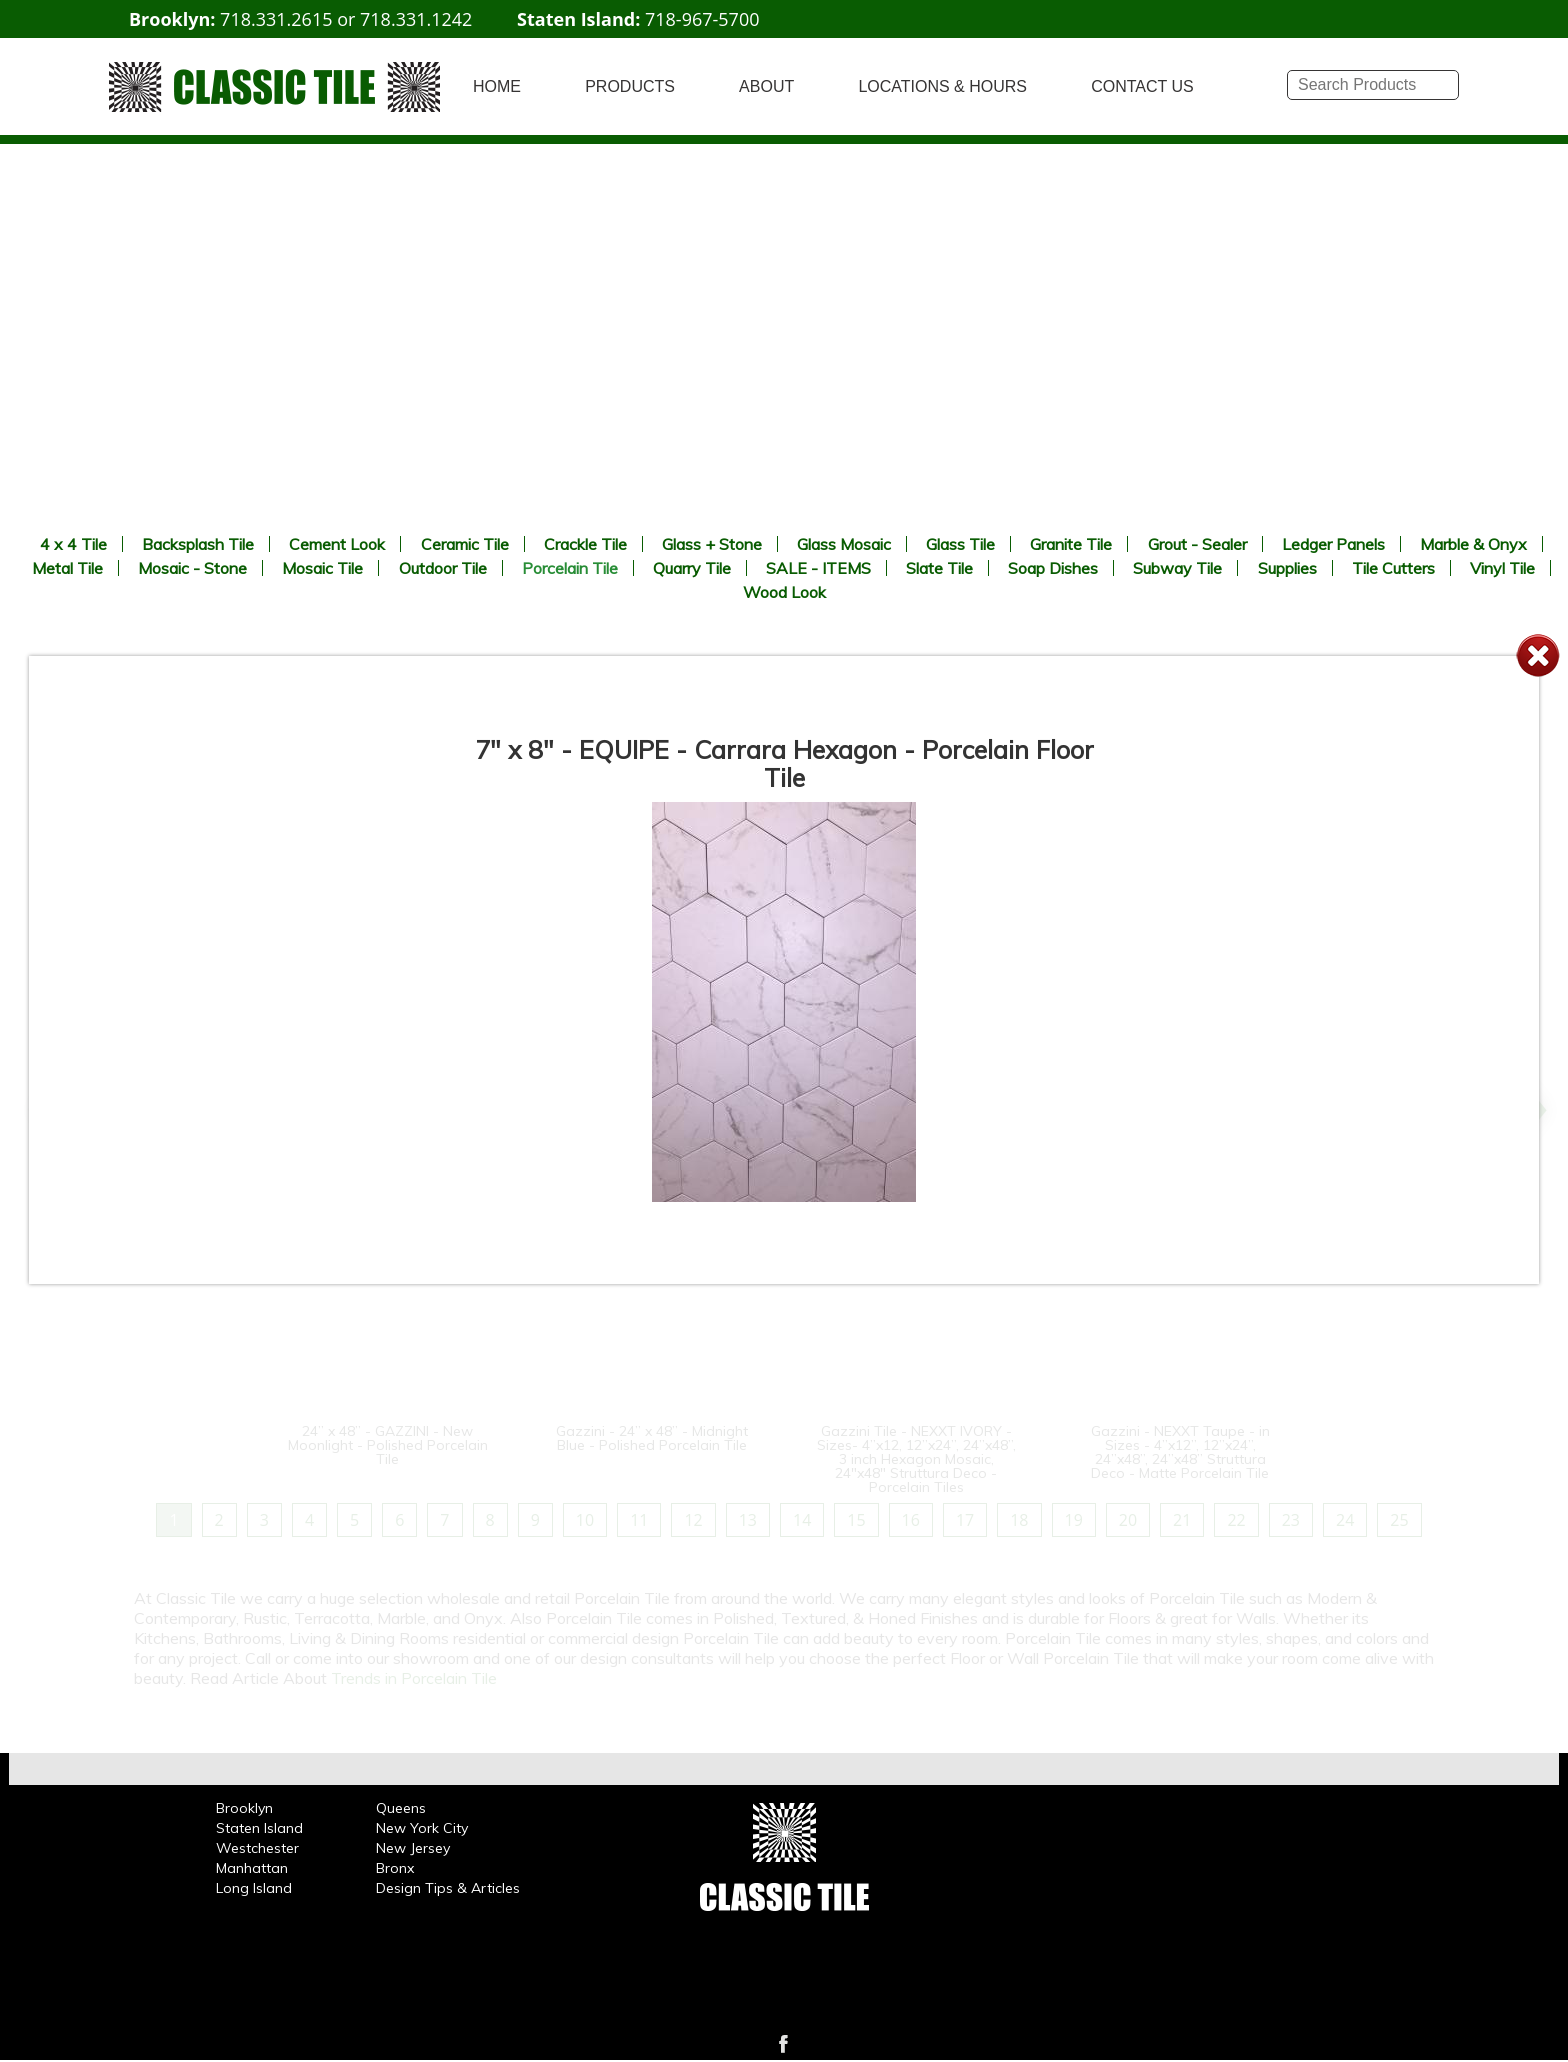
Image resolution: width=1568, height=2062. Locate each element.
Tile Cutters (1393, 568)
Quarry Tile (692, 568)
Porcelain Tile (570, 568)
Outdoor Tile (443, 568)
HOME (497, 86)
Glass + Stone (712, 544)
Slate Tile (939, 568)
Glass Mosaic (844, 544)
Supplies (1287, 568)
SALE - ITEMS (818, 568)
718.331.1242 (416, 19)
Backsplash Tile (198, 544)
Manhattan (252, 1868)
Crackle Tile (585, 544)
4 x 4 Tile (73, 544)
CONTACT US (1142, 86)
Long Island (254, 1888)
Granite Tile (1071, 544)
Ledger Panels (1333, 544)
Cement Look (337, 544)
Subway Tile (1177, 568)
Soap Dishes (1053, 568)
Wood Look (784, 592)
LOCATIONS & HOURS (942, 86)
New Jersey (413, 1848)
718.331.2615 (276, 19)
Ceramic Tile (465, 544)
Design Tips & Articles (448, 1888)
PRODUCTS (630, 86)
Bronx (395, 1868)
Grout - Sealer (1197, 544)
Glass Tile (960, 544)
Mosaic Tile (322, 568)
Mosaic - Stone (192, 568)
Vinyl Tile (1502, 568)
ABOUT (766, 86)
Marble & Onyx (1473, 544)
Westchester (257, 1848)
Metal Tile (67, 568)
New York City (422, 1828)
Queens (401, 1808)
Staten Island (259, 1828)
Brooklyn (244, 1808)
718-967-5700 (702, 19)
